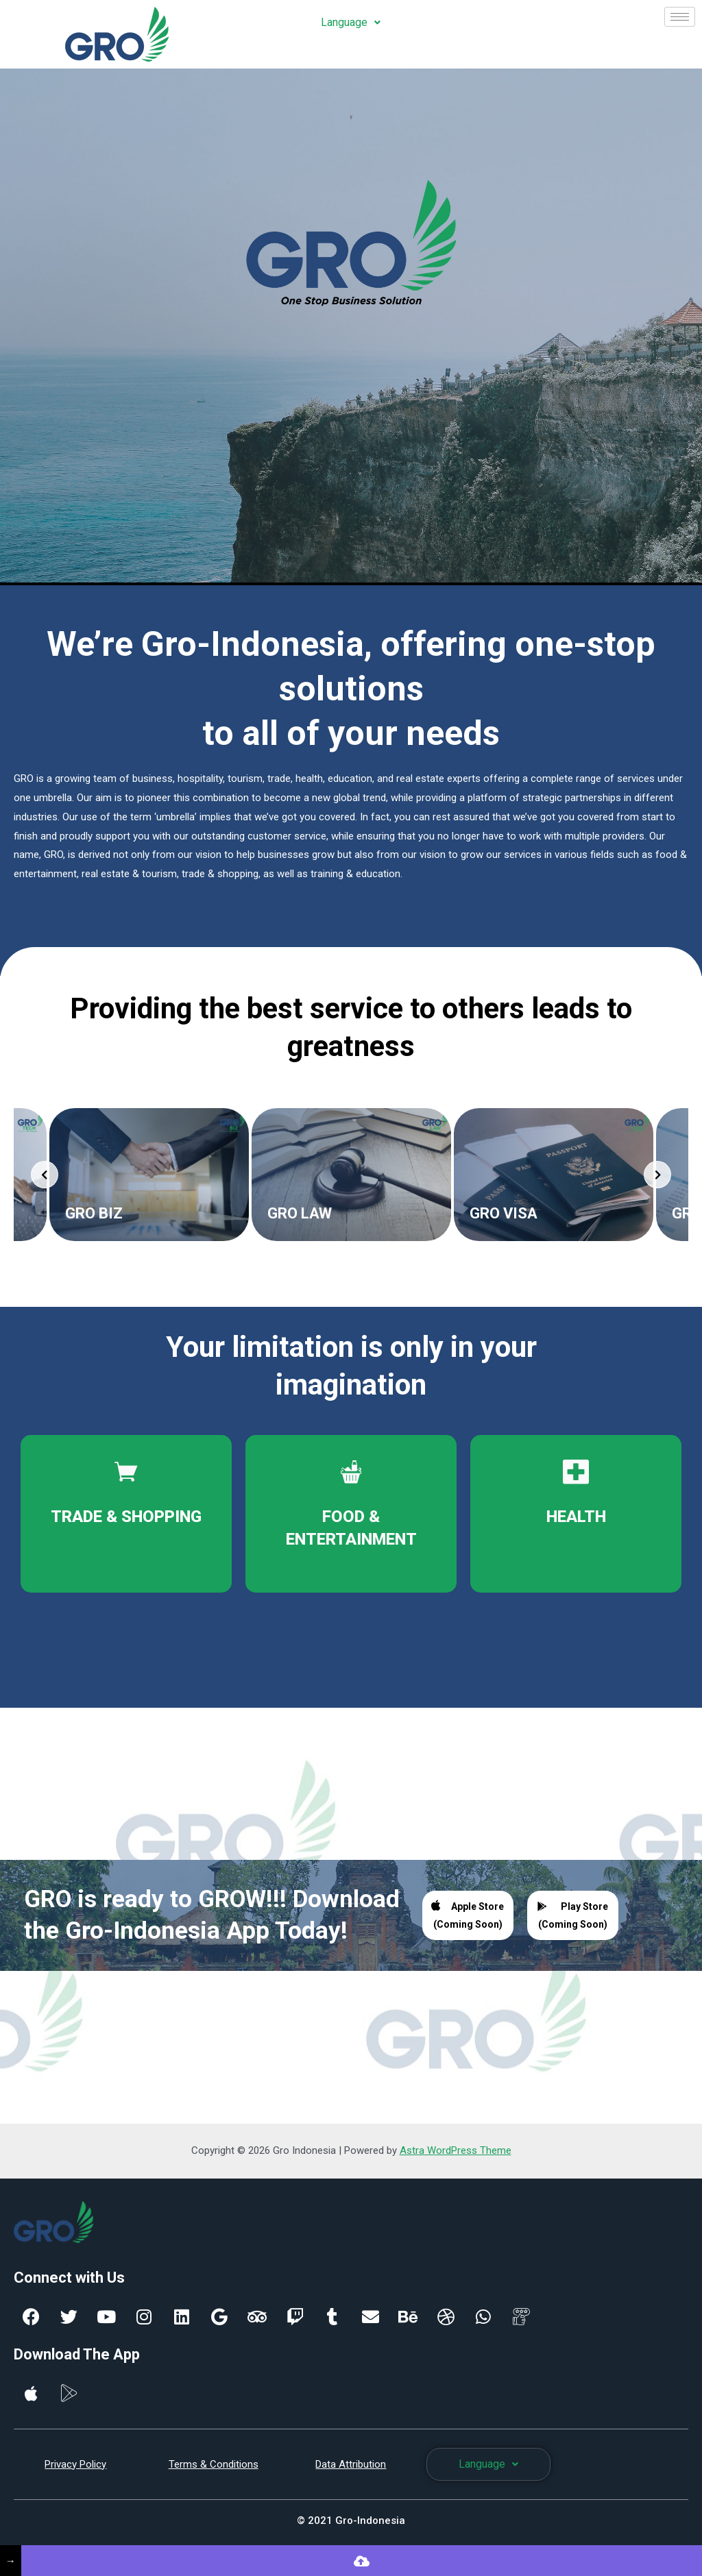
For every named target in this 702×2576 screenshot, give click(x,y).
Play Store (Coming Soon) (572, 1915)
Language (350, 22)
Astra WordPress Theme (455, 2150)
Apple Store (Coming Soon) (467, 1914)
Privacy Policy (75, 2464)
